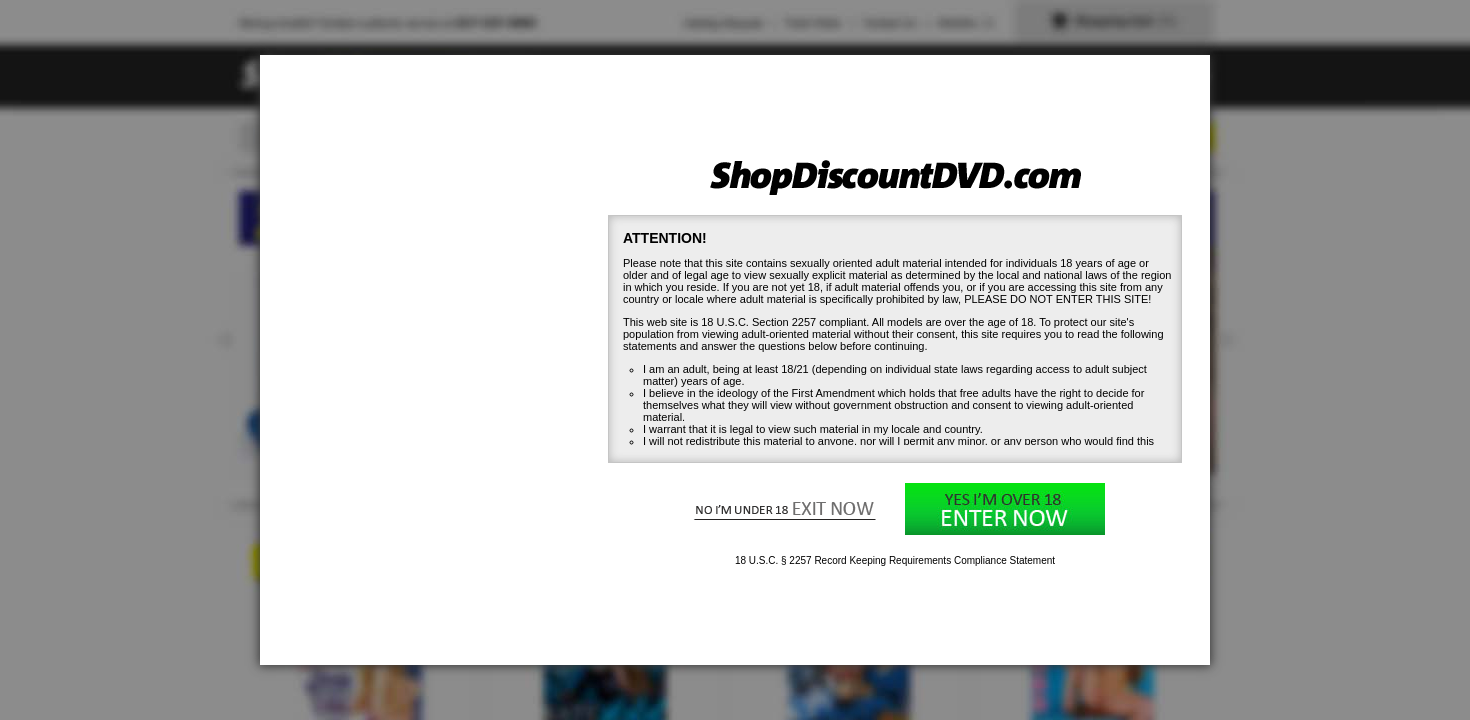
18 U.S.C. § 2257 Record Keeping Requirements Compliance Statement (895, 560)
